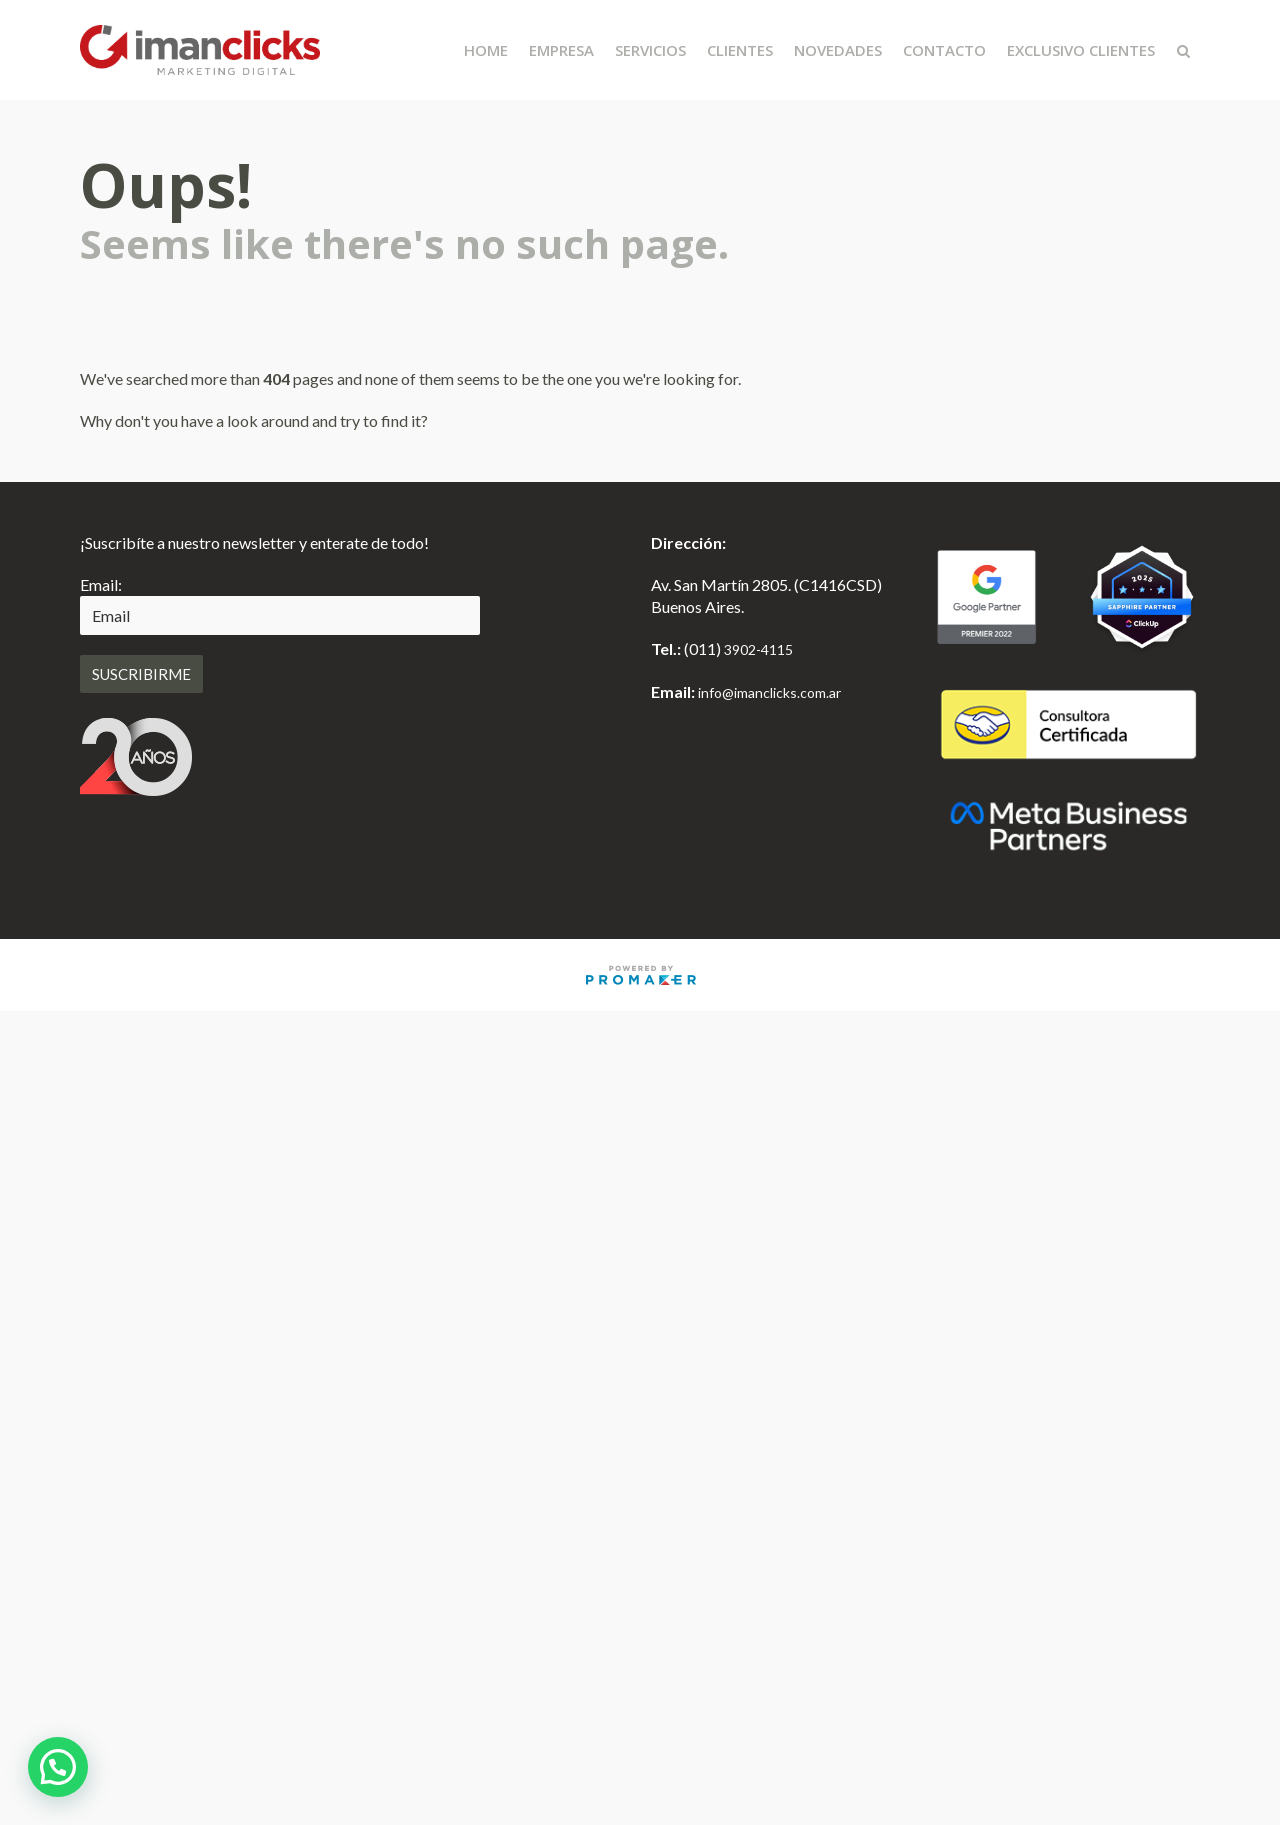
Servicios (650, 50)
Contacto (944, 50)
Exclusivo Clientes (1081, 50)
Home (486, 50)
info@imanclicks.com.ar (769, 692)
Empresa (561, 50)
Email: (101, 584)
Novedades (838, 50)
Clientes (740, 50)
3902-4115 (758, 649)
